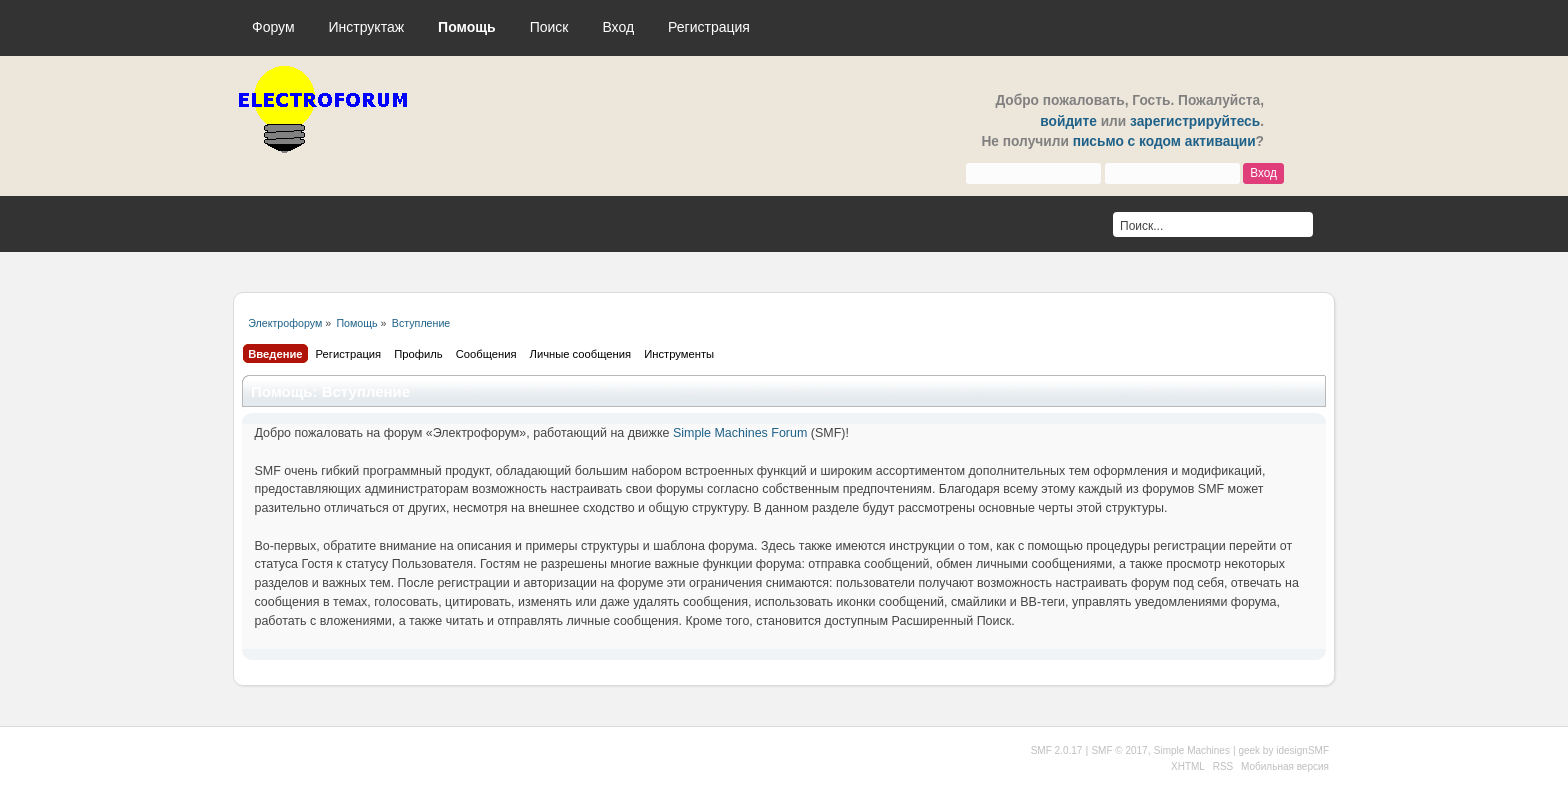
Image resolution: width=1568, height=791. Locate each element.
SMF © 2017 (1119, 750)
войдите (1068, 121)
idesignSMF (1302, 750)
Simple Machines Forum (740, 433)
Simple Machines (1192, 750)
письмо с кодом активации (1164, 141)
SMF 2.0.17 (1057, 750)
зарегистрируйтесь (1195, 121)
